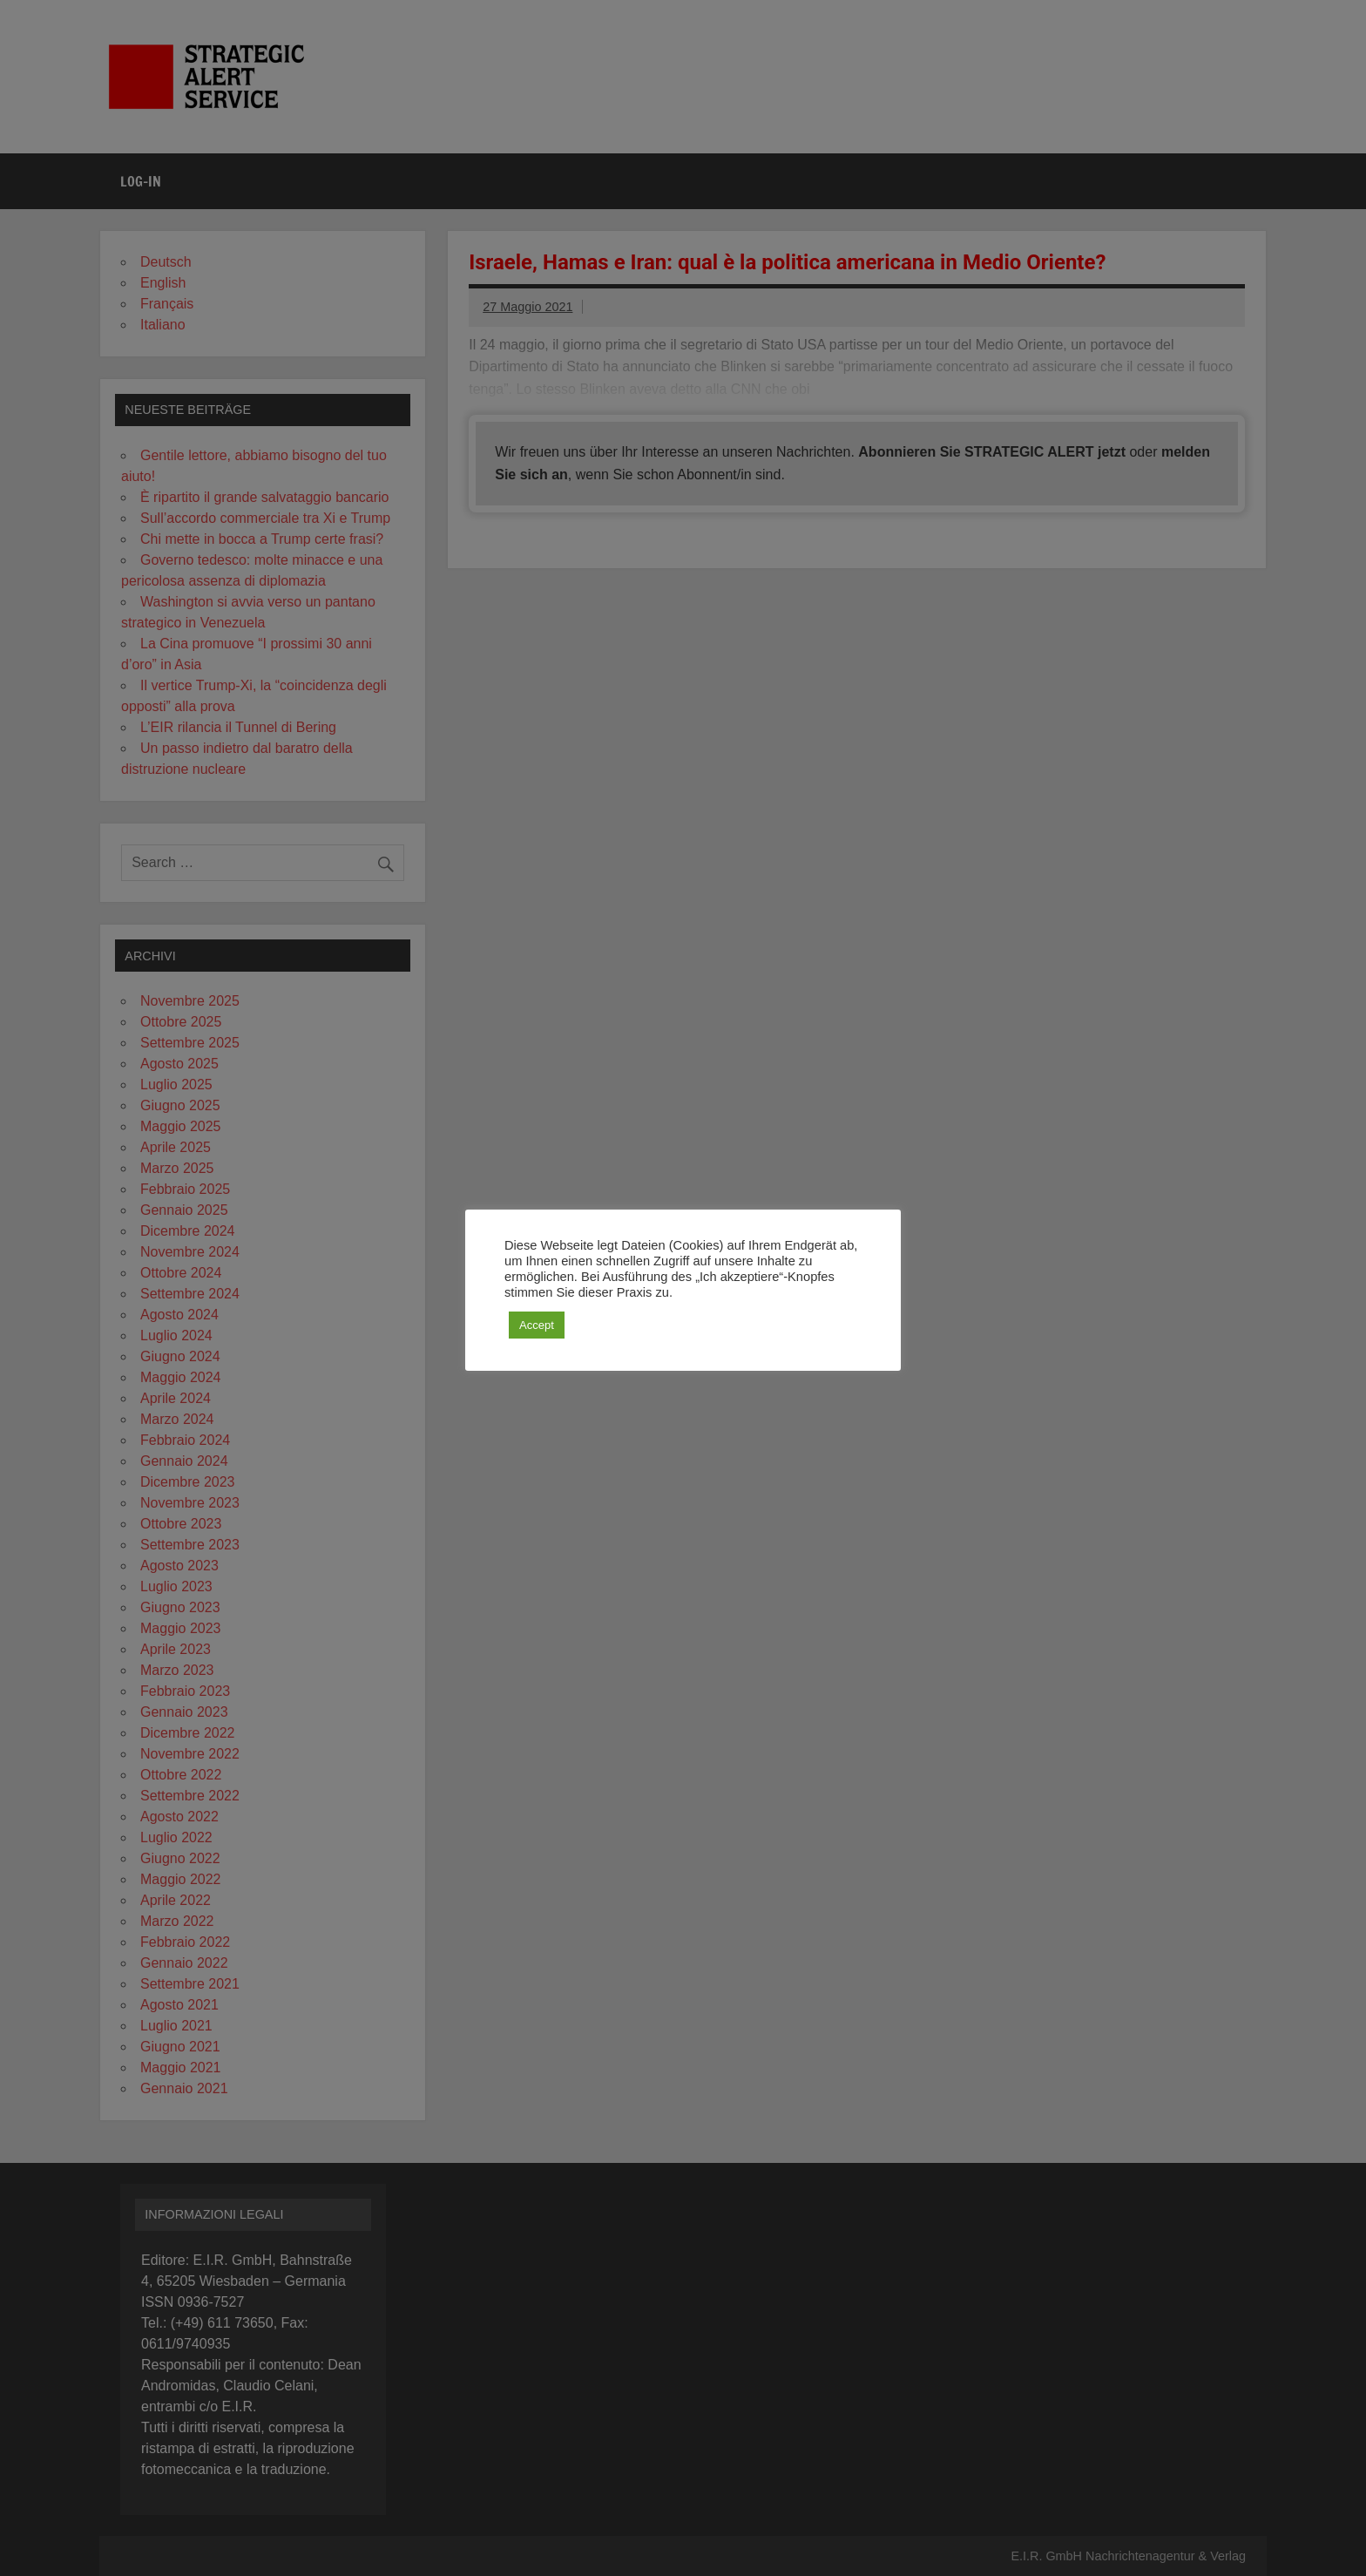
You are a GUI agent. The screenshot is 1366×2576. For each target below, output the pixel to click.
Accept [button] (536, 1325)
